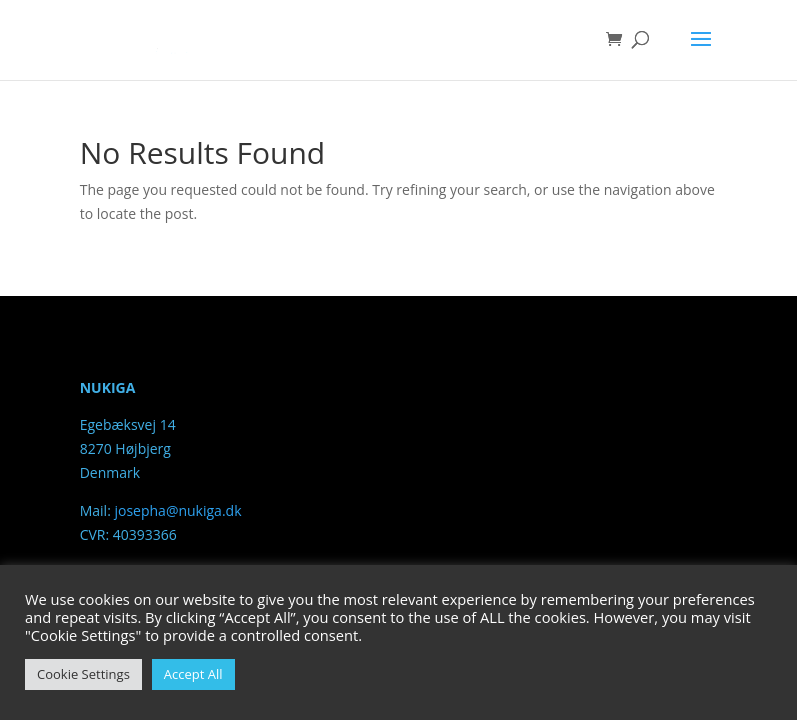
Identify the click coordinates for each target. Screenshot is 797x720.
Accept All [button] (193, 674)
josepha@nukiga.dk (177, 510)
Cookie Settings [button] (83, 674)
